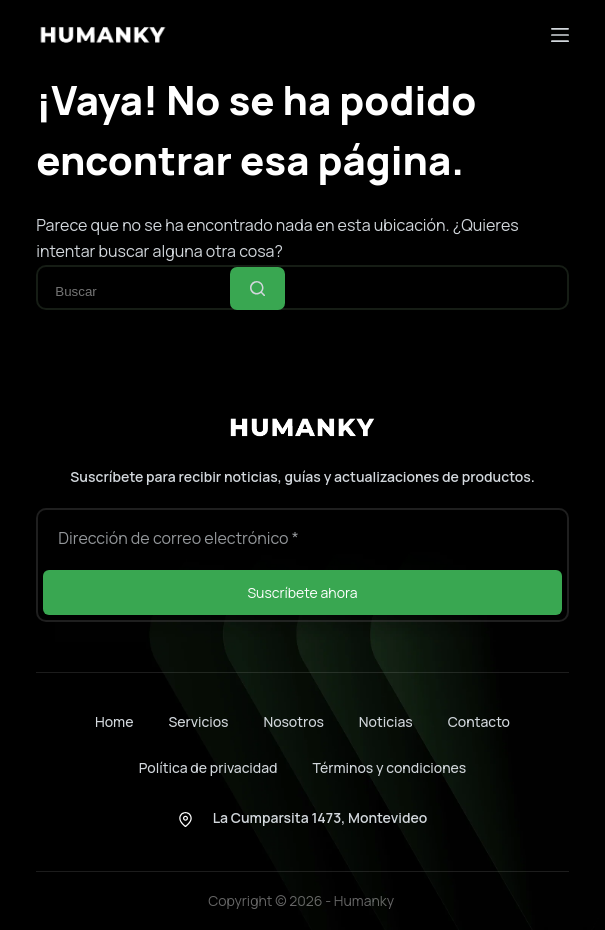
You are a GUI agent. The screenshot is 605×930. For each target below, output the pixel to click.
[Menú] (560, 35)
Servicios (198, 722)
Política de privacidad (208, 767)
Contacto (479, 722)
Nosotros (293, 722)
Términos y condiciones (390, 767)
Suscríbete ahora (302, 592)
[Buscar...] (139, 291)
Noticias (386, 722)
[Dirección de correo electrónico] (302, 537)
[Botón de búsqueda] (257, 288)
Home (114, 722)
